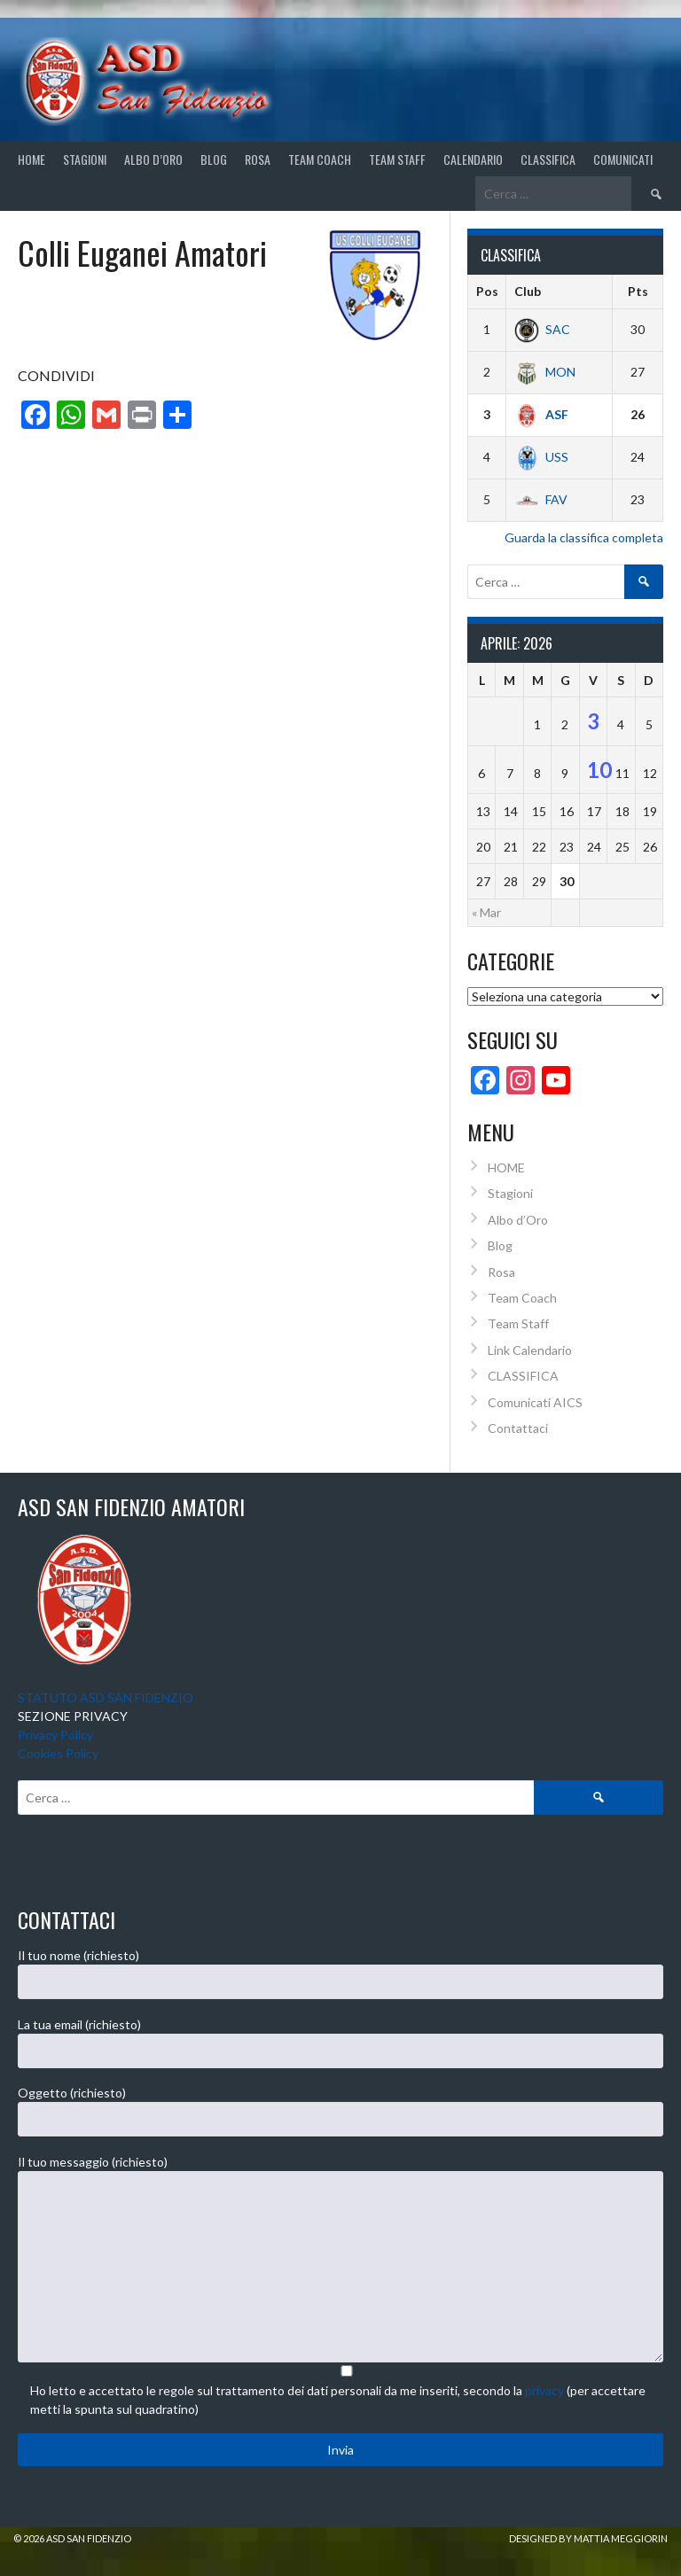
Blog (213, 159)
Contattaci (518, 1428)
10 (599, 769)
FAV (541, 499)
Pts (638, 291)
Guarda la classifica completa (584, 537)
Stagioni (510, 1193)
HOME (506, 1167)
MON (544, 371)
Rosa (257, 159)
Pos (487, 291)
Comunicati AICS (535, 1402)
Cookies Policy (58, 1753)
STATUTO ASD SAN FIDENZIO (105, 1697)
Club (527, 291)
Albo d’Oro (153, 159)
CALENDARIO (473, 159)
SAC (542, 329)
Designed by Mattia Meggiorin (588, 2538)
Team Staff (397, 159)
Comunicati (623, 159)
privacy (544, 2390)
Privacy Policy (55, 1734)
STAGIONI (84, 159)
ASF (541, 414)
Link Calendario (530, 1350)
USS (541, 456)
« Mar (486, 912)
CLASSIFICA (548, 159)
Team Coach (319, 159)
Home (31, 159)
